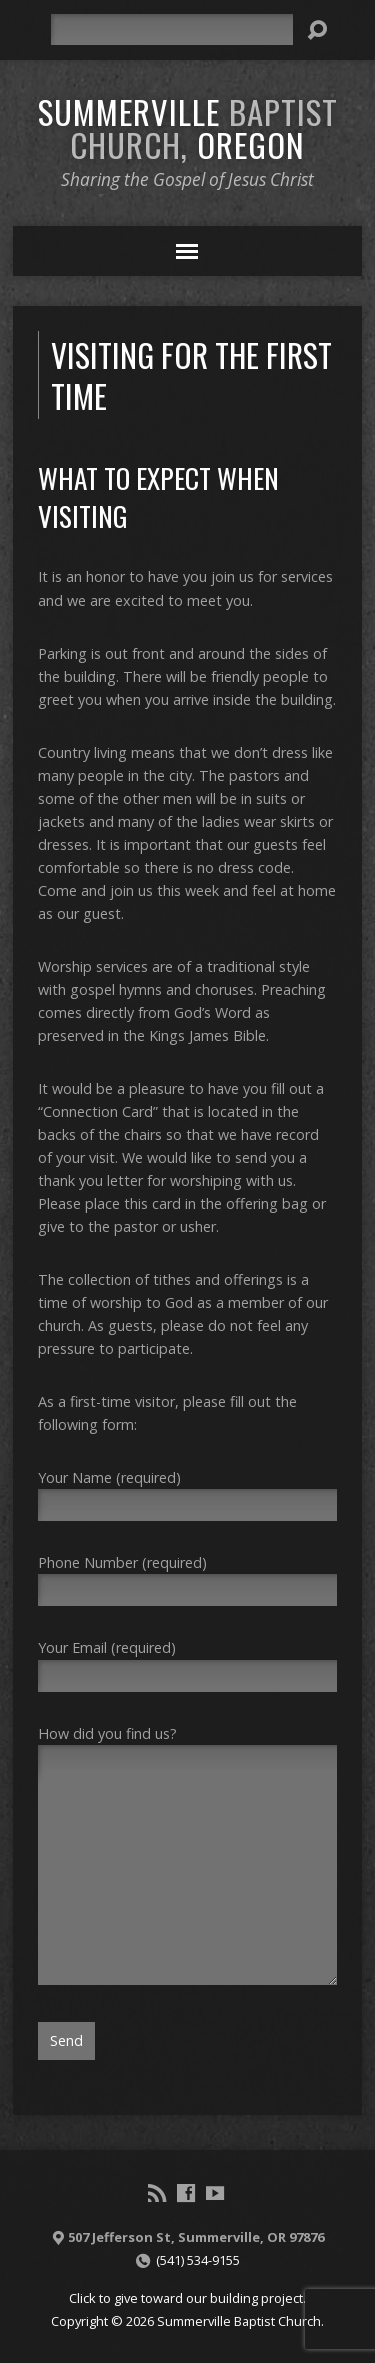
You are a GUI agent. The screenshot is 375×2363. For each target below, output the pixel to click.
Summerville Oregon (188, 127)
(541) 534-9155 (198, 2260)
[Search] (172, 29)
